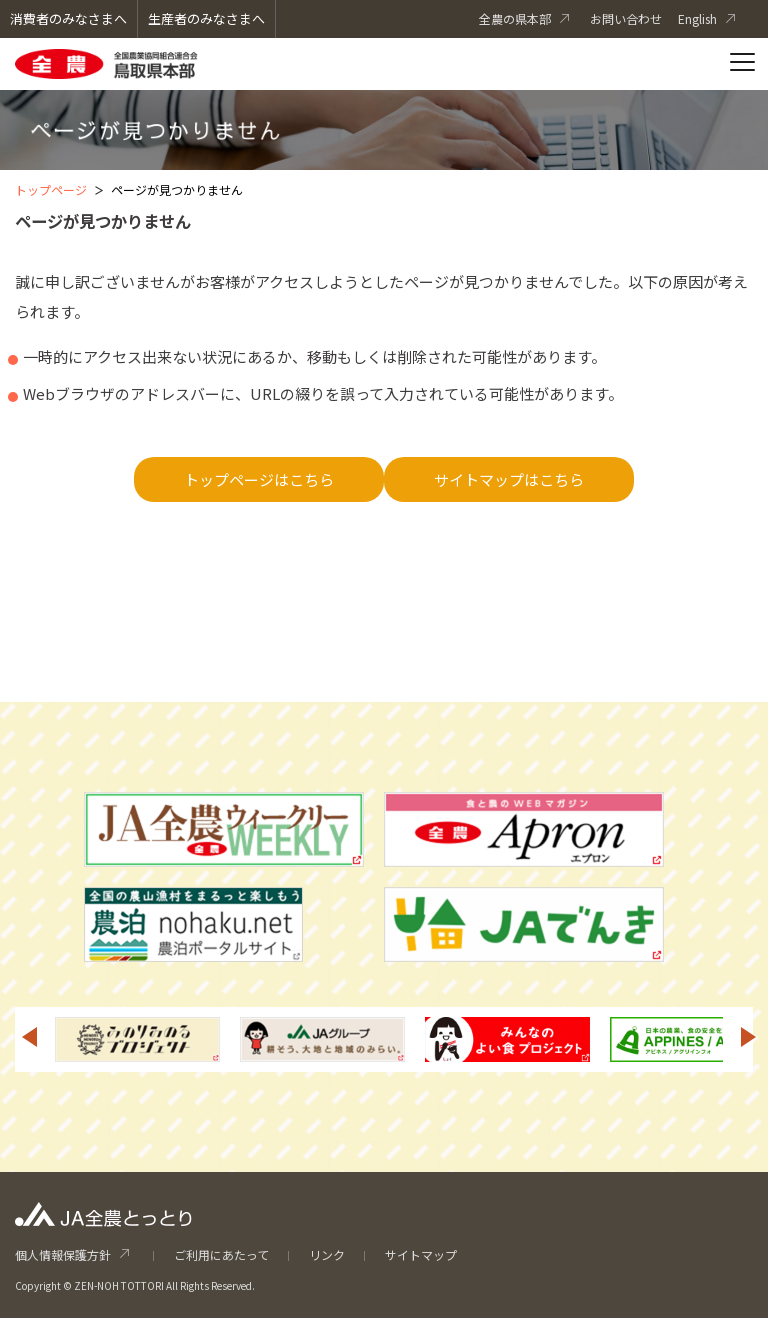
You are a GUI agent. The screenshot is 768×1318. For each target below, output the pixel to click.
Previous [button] (29, 1037)
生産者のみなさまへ (206, 18)
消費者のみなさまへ (68, 18)
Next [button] (749, 1037)
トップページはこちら (259, 479)
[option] (137, 1039)
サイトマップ (421, 1254)
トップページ (51, 189)
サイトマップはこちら (509, 479)
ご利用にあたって (221, 1254)
